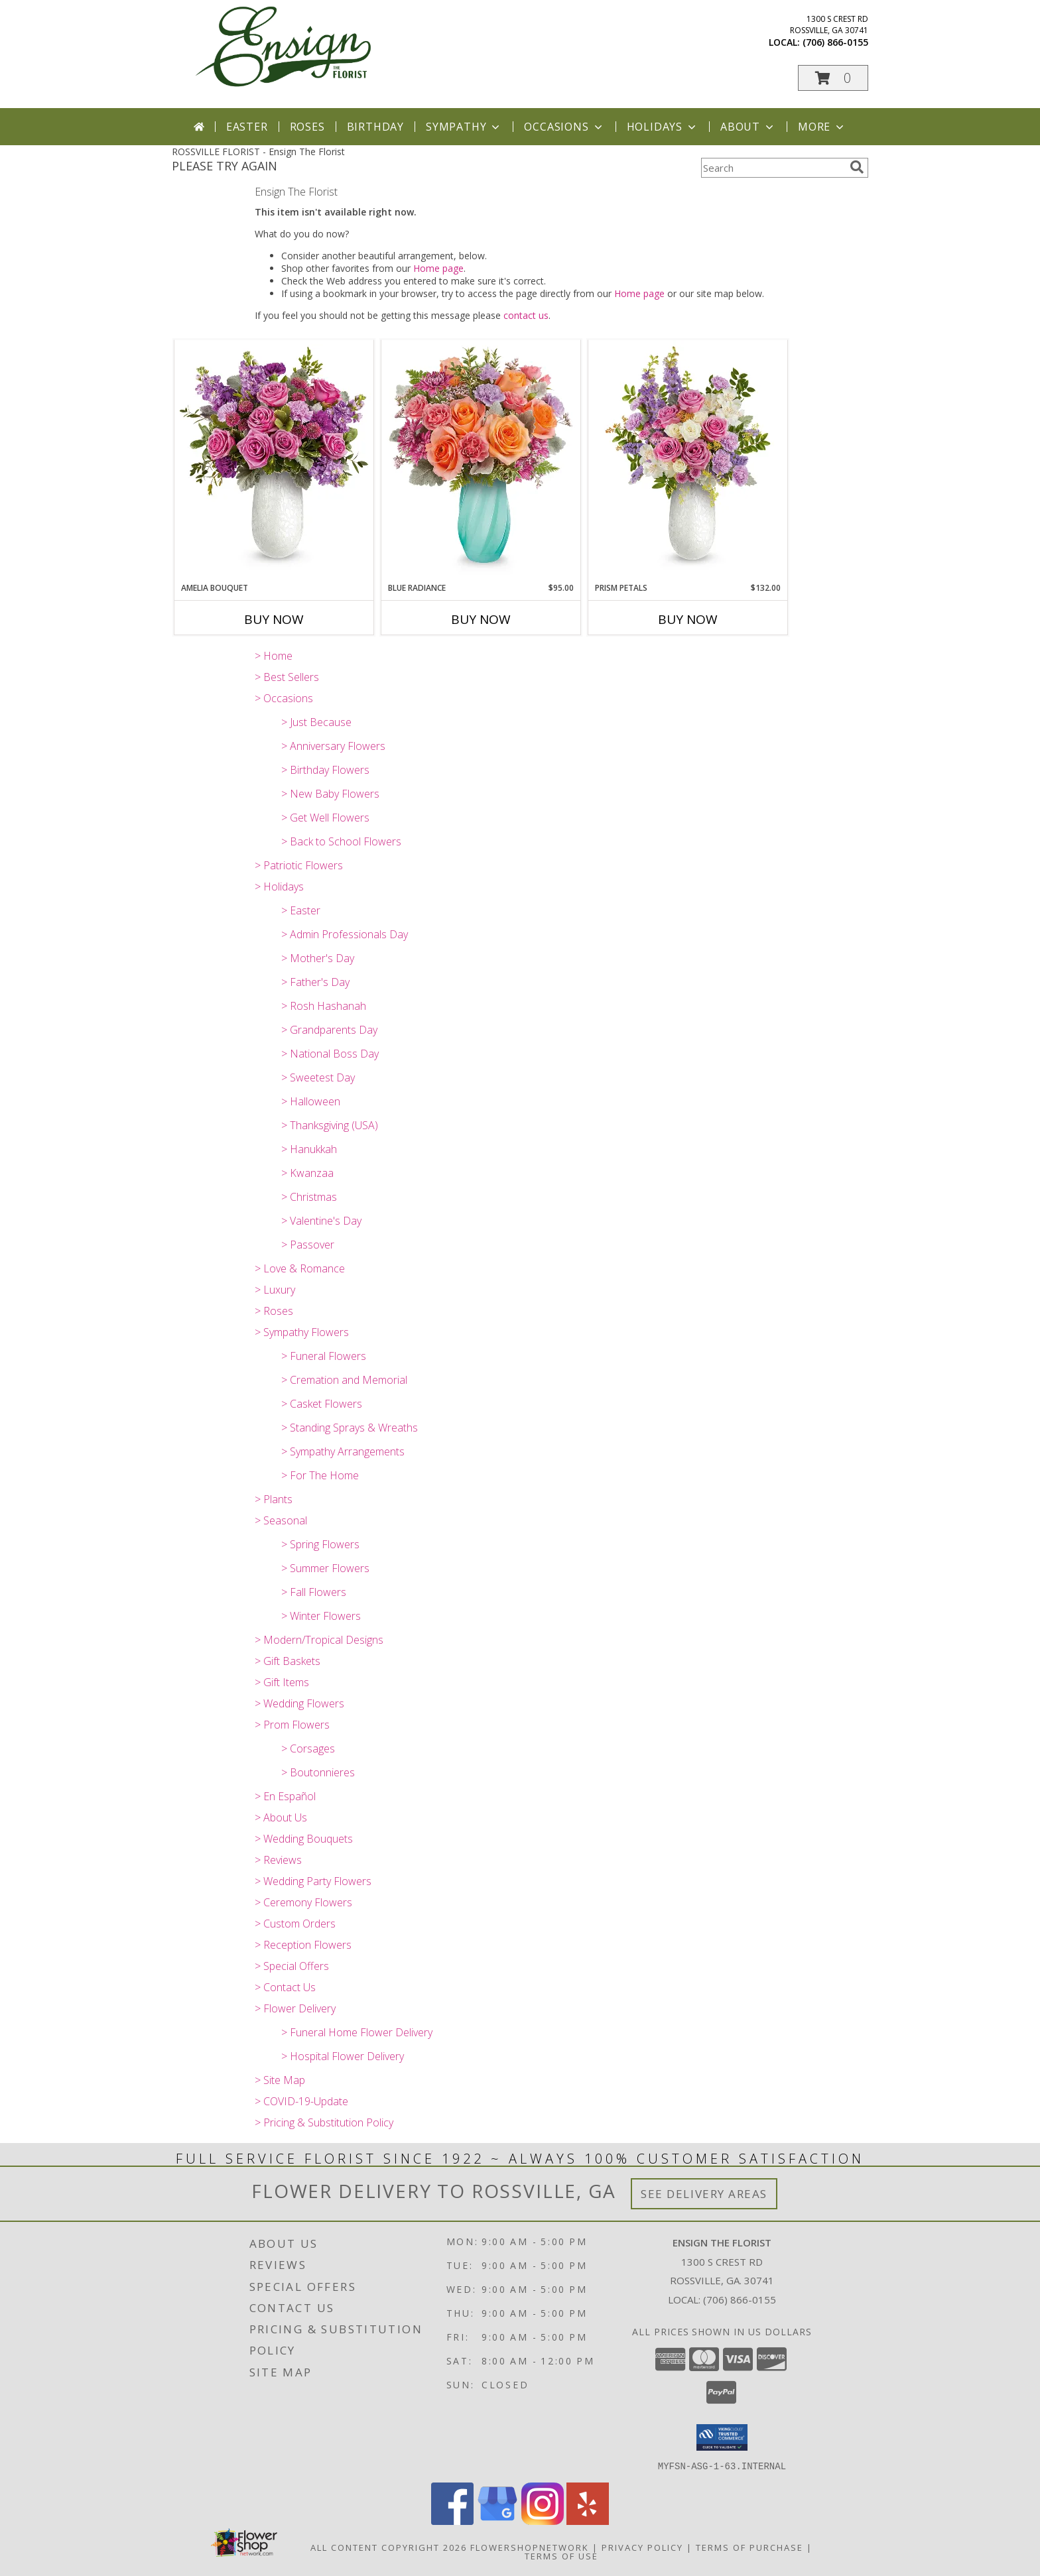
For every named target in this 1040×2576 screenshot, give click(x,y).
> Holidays (279, 886)
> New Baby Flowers (330, 793)
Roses (307, 126)
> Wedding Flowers (299, 1703)
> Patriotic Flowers (299, 865)
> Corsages (308, 1748)
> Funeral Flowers (323, 1356)
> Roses (274, 1311)
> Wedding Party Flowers (313, 1881)
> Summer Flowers (325, 1568)
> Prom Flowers (292, 1724)
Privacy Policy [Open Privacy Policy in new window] (642, 2547)
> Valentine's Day (321, 1220)
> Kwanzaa (307, 1173)
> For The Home (320, 1475)
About (748, 126)
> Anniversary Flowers (333, 746)
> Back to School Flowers (341, 841)
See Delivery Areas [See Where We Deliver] (704, 2193)
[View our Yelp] (587, 2520)
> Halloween (310, 1101)
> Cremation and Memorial (344, 1380)
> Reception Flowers (303, 1944)
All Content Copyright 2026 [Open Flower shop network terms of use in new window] (388, 2547)
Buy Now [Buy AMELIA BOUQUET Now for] (274, 619)
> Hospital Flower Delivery (342, 2056)
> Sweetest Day (318, 1077)
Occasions (564, 126)
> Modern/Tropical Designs (319, 1639)
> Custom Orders (295, 1923)
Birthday (375, 126)
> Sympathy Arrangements (343, 1451)
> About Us (281, 1817)
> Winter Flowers (321, 1616)
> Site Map (280, 2080)
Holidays (662, 126)
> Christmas (309, 1197)
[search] (857, 167)
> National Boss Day (330, 1053)
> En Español (285, 1796)
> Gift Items (282, 1682)
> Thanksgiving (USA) (329, 1125)
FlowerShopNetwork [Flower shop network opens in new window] (529, 2547)
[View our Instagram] (542, 2520)
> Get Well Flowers (325, 817)
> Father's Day (315, 982)
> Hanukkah (309, 1149)
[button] (833, 78)
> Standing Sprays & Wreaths (349, 1427)
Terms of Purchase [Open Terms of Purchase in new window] (749, 2547)
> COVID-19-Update (301, 2101)
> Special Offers (292, 1966)
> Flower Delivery (295, 2008)
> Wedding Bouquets (304, 1838)
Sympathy (464, 126)
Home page (438, 268)
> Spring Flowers (320, 1544)
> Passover (307, 1244)
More (822, 126)
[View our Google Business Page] (497, 2520)
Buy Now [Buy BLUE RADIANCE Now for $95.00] (481, 619)
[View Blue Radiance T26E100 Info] (480, 460)
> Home (273, 655)
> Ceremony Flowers (303, 1902)
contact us (526, 315)
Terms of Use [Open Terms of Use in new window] (561, 2555)
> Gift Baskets (287, 1661)
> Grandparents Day (329, 1029)
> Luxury (275, 1289)
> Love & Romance (300, 1268)
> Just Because (316, 722)
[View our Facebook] (452, 2520)
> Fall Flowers (313, 1592)
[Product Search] (773, 167)
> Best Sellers (287, 677)
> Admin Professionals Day (344, 934)
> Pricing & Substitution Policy (324, 2122)
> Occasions (284, 698)
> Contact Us (285, 1987)
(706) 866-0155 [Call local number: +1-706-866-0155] (835, 42)
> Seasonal (281, 1520)
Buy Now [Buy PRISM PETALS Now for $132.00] (688, 619)
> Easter (300, 910)
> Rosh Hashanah (323, 1006)
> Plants (273, 1499)
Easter (247, 126)
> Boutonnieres (318, 1772)
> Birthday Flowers (325, 770)
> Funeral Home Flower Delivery (356, 2032)
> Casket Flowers (321, 1403)
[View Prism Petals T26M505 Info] (687, 460)
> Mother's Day (317, 958)
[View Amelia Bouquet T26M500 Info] (273, 460)
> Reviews (278, 1860)
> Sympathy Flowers (302, 1332)
